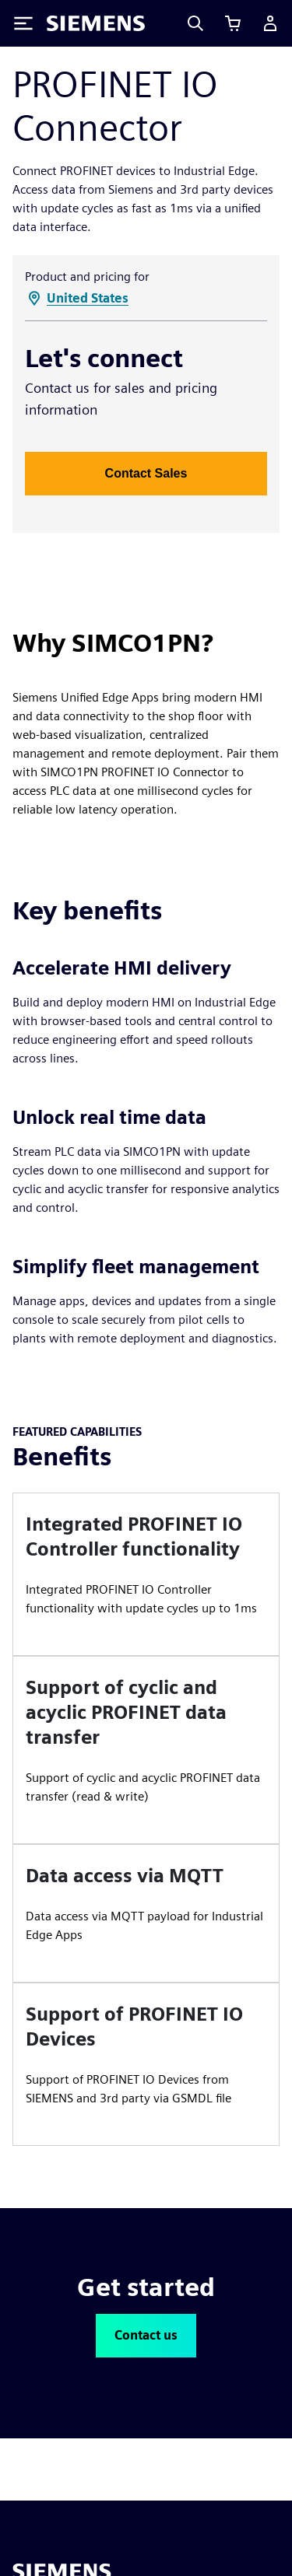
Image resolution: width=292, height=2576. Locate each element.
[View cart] (232, 23)
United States (87, 298)
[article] (146, 1574)
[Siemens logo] (96, 23)
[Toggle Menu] (23, 23)
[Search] (195, 23)
